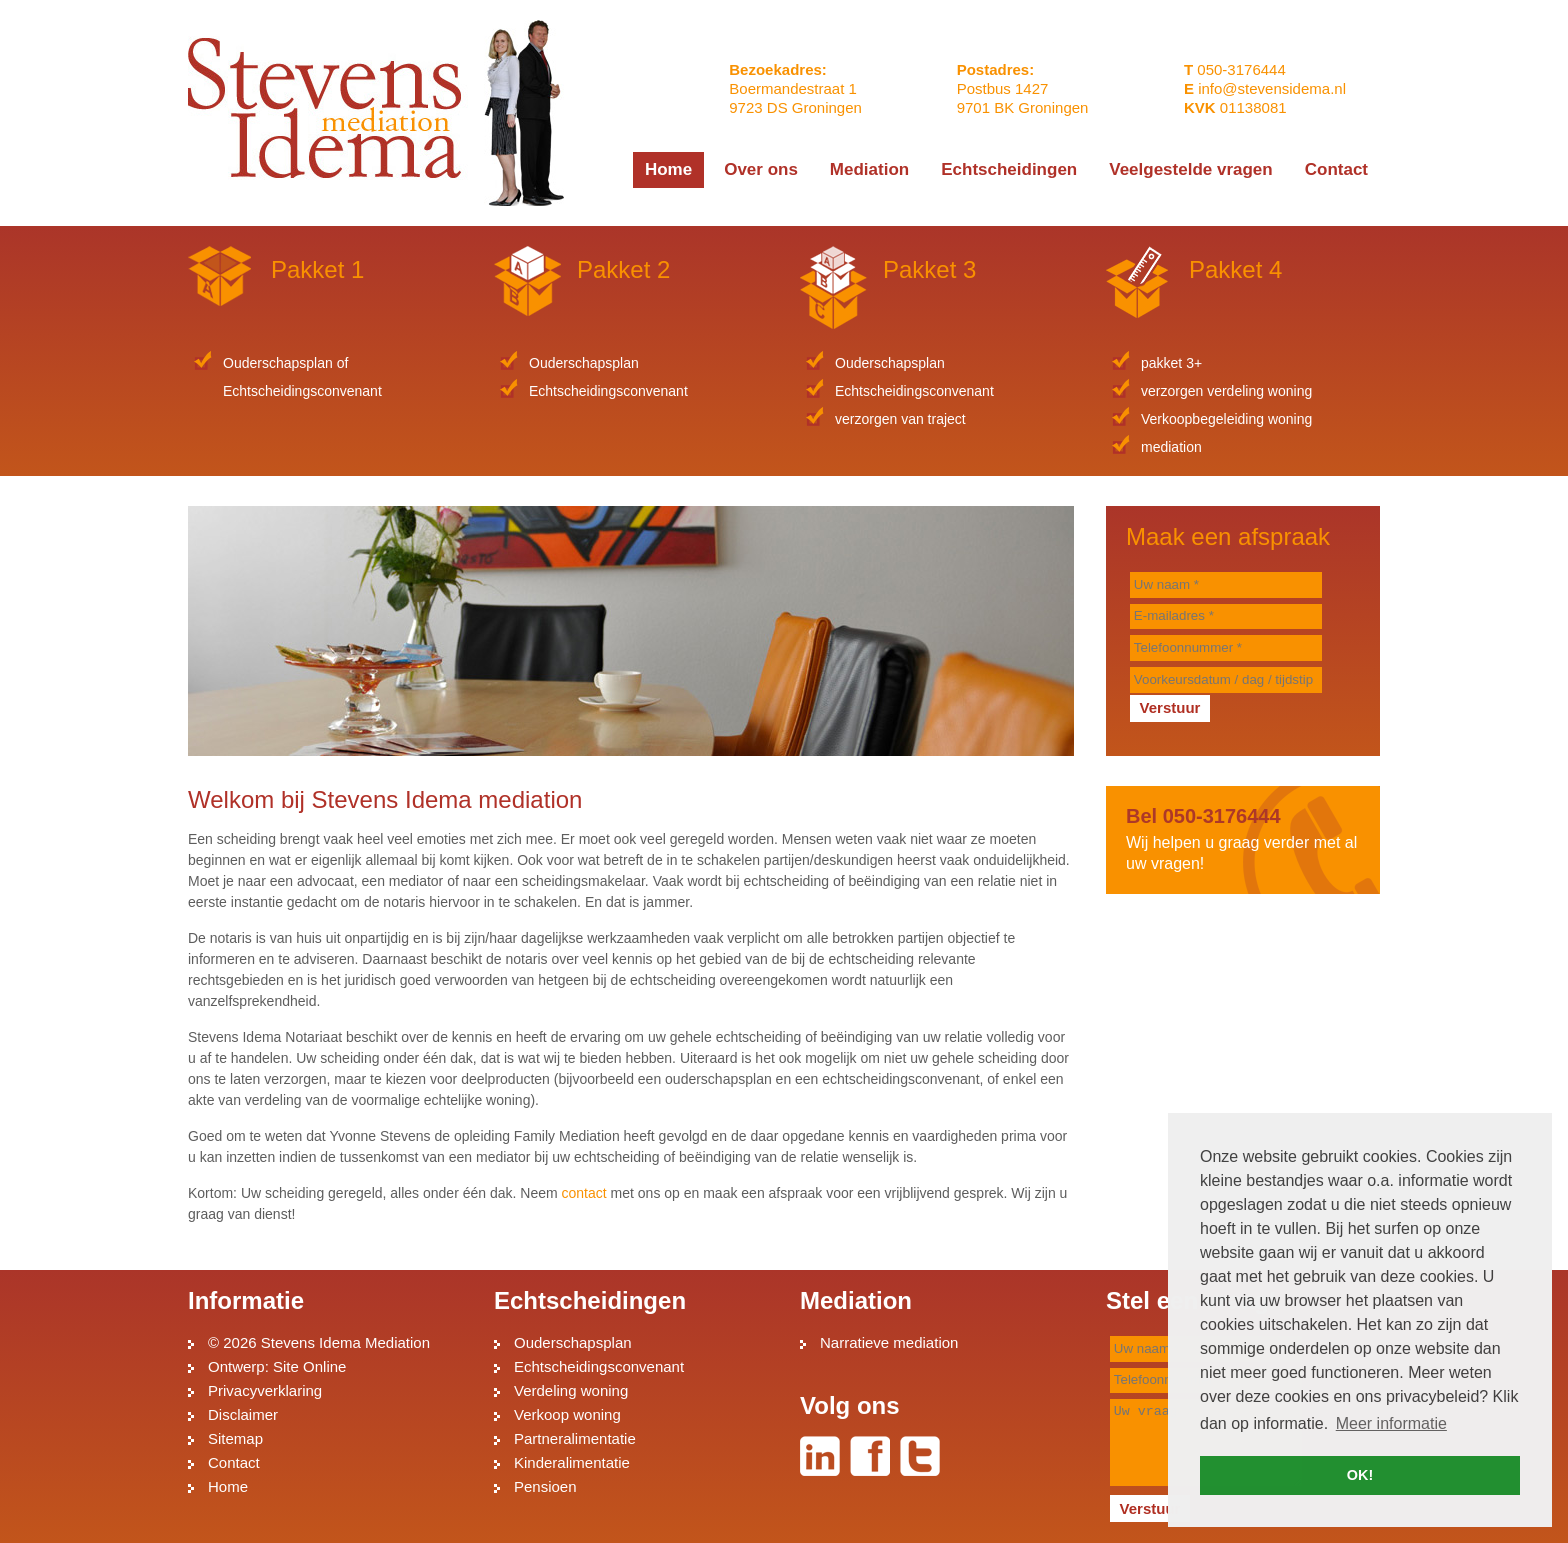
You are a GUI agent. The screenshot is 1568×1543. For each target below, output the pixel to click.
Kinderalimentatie (572, 1462)
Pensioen (545, 1486)
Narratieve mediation (889, 1342)
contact (584, 1193)
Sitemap (235, 1438)
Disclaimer (243, 1414)
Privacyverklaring (265, 1390)
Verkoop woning (567, 1414)
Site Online (309, 1366)
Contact (234, 1462)
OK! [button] (1360, 1475)
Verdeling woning (571, 1390)
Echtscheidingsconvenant (599, 1366)
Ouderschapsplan (573, 1342)
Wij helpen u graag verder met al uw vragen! (1243, 838)
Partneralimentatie (575, 1438)
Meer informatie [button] (1391, 1423)
